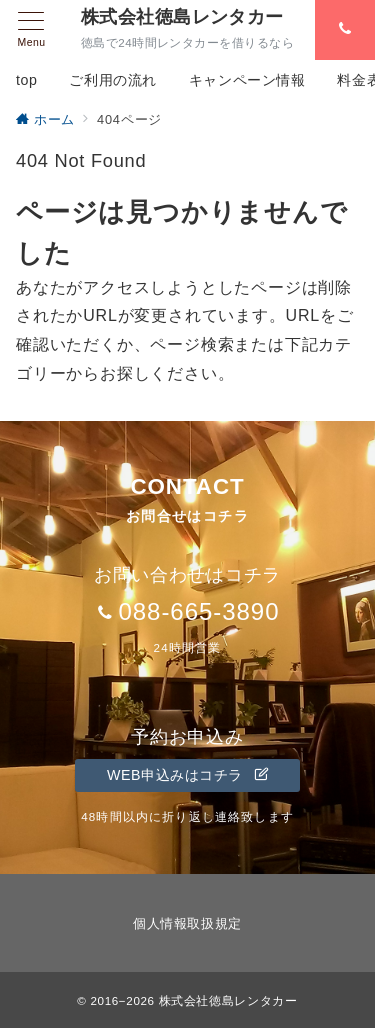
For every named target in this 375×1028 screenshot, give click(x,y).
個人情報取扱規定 (187, 923)
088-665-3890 (198, 611)
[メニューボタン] (31, 30)
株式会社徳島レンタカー (182, 17)
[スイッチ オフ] (345, 30)
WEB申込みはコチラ (187, 775)
